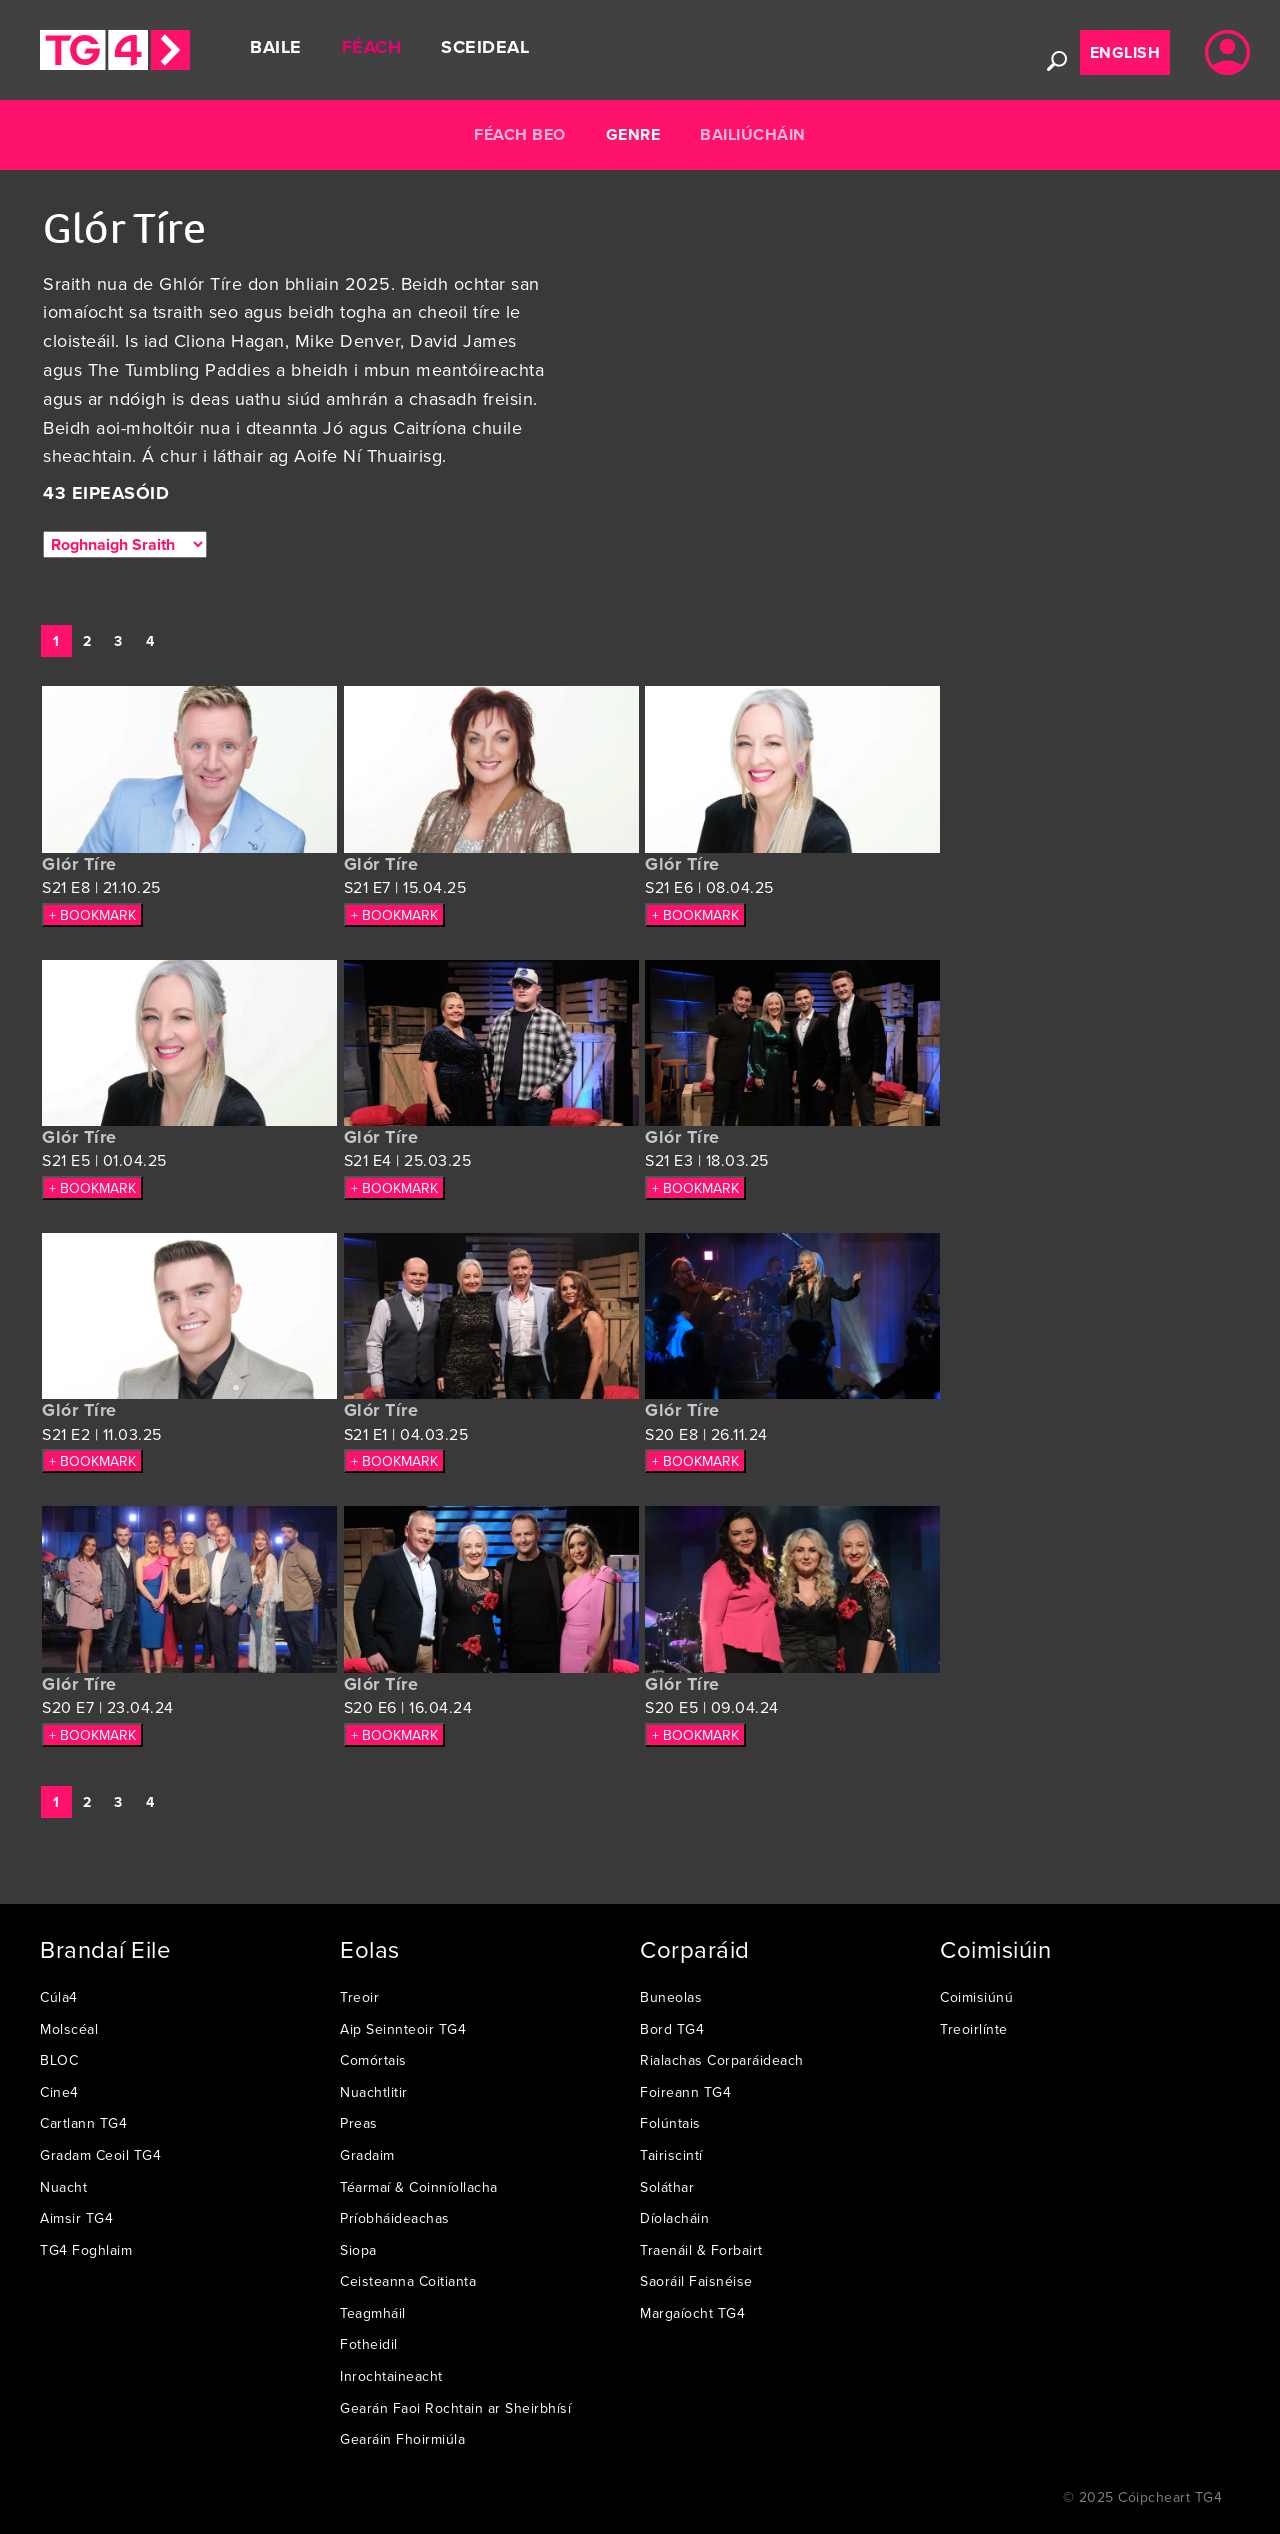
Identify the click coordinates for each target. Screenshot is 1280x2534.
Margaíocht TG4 (692, 2313)
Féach (372, 47)
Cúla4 (59, 1997)
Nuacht (63, 2187)
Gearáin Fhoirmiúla (402, 2439)
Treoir (359, 1997)
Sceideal (485, 47)
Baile (276, 47)
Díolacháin (674, 2218)
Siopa (358, 2250)
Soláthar (667, 2187)
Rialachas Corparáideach (722, 2060)
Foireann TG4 (685, 2092)
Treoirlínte (974, 2029)
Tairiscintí (671, 2155)
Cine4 (59, 2092)
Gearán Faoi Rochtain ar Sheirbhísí (455, 2408)
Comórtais (373, 2060)
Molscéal (69, 2029)
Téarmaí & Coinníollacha (419, 2187)
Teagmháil (373, 2313)
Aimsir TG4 (76, 2218)
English (1125, 52)
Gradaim (367, 2155)
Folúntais (670, 2123)
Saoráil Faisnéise (696, 2281)
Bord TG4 (672, 2029)
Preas (359, 2123)
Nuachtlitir (374, 2092)
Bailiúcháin (753, 134)
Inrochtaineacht (391, 2376)
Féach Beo (520, 134)
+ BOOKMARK (92, 915)
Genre (633, 134)
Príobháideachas (395, 2218)
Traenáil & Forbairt (701, 2250)
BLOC (59, 2060)
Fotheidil (369, 2344)
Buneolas (671, 1997)
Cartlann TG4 (83, 2123)
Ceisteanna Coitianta (408, 2281)
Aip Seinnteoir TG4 (403, 2029)
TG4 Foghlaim (86, 2250)
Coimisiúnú (976, 1997)
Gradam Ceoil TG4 (100, 2155)
